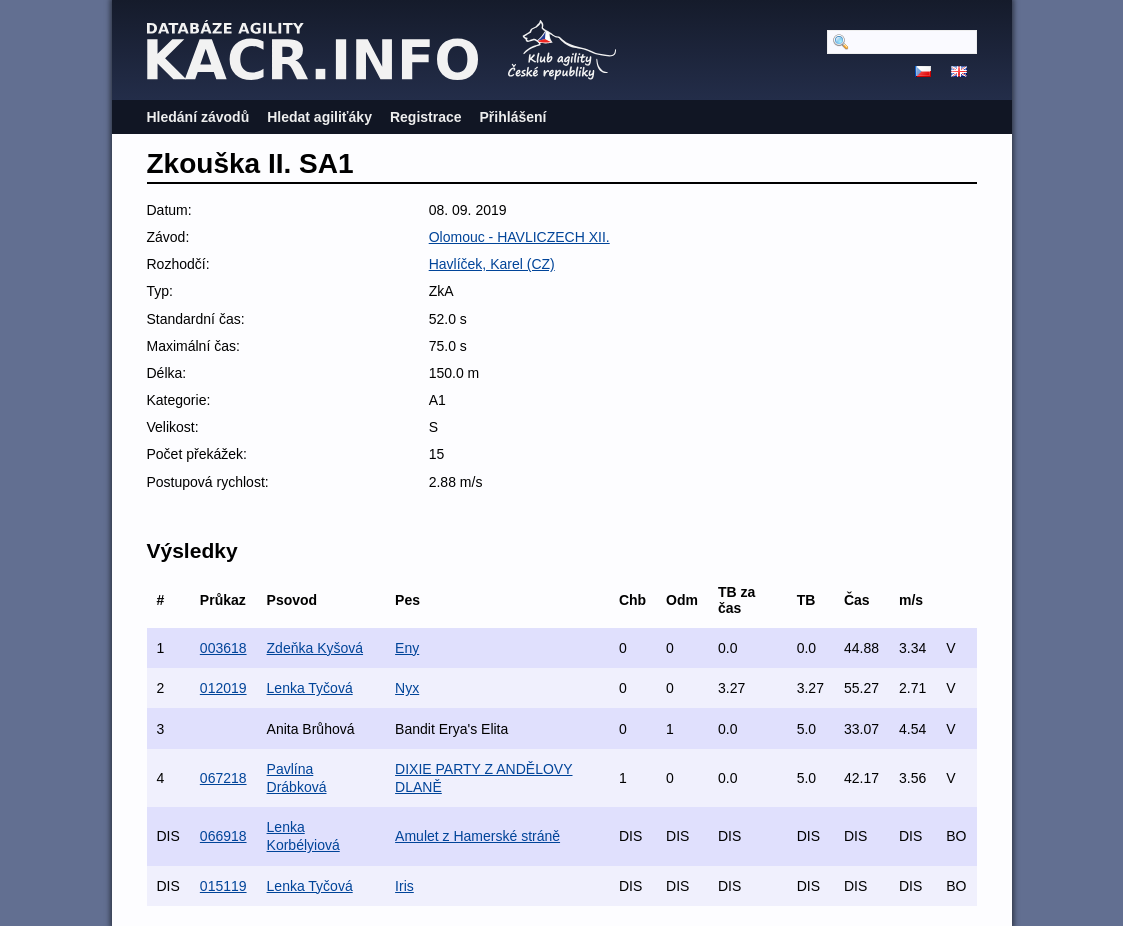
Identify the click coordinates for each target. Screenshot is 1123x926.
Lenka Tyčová (310, 688)
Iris (404, 886)
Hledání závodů (198, 117)
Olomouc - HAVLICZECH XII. (519, 237)
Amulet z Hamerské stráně (477, 836)
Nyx (407, 688)
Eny (407, 648)
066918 (223, 836)
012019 (223, 688)
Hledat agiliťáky (319, 117)
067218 (223, 778)
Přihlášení (513, 117)
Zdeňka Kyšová (315, 648)
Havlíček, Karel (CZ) (492, 264)
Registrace (426, 117)
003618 (223, 648)
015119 (223, 886)
